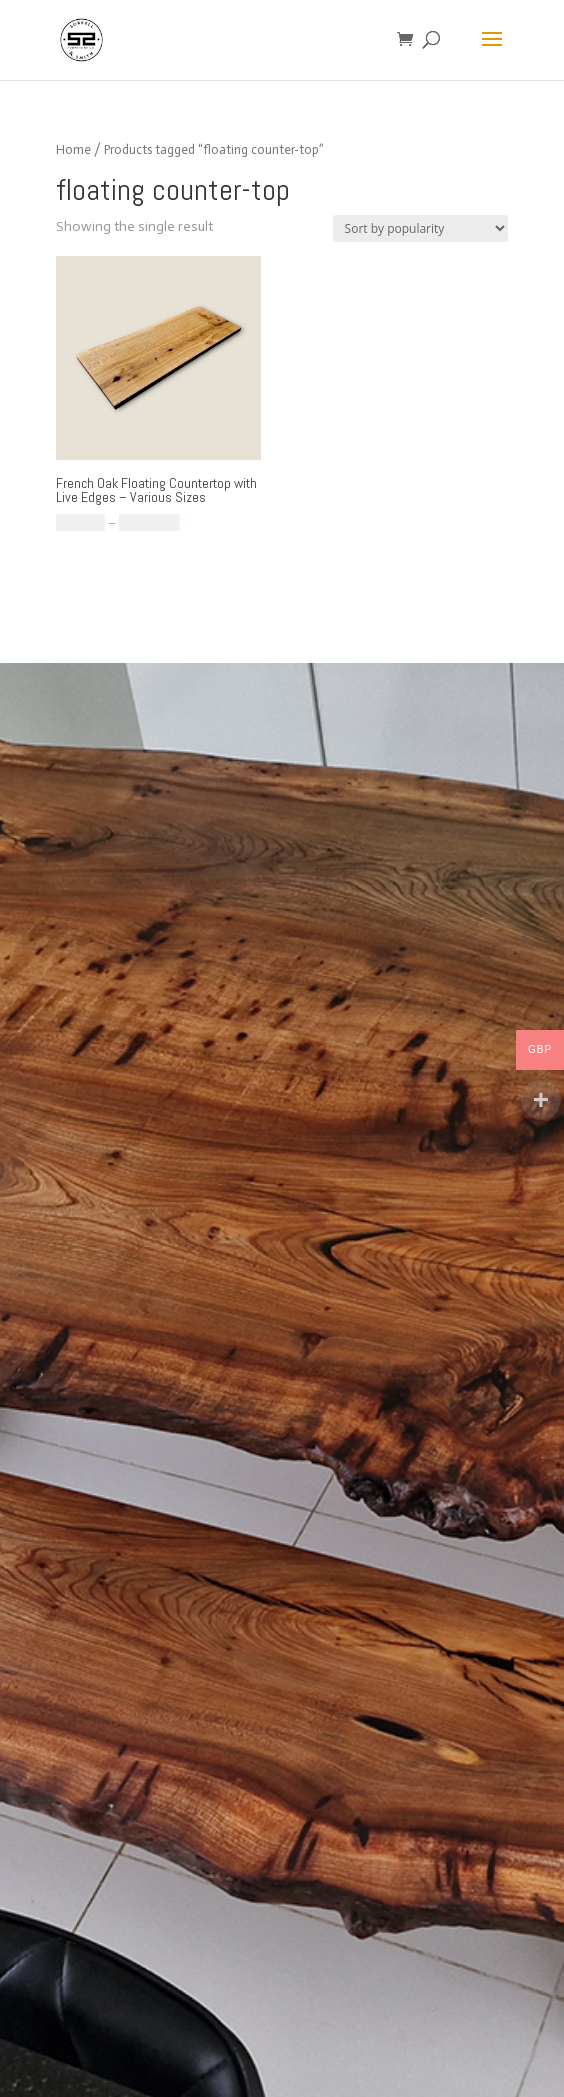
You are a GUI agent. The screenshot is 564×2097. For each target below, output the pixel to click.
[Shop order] (420, 228)
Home (73, 149)
